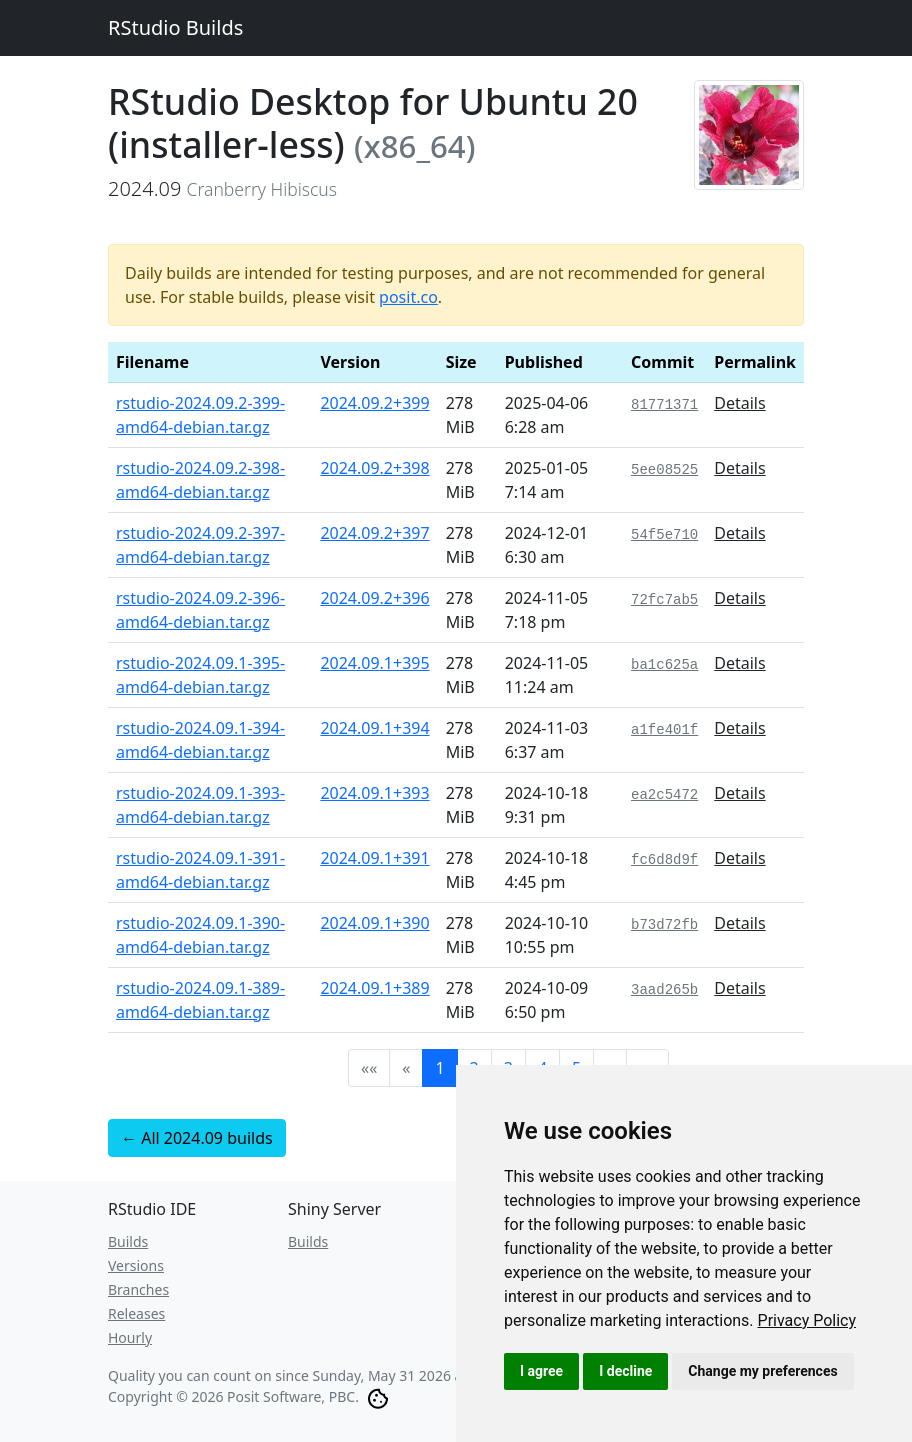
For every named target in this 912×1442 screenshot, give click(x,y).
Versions (136, 1265)
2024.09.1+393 (374, 793)
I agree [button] (541, 1371)
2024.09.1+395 (374, 663)
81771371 (664, 405)
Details (739, 403)
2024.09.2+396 (374, 598)
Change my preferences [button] (762, 1371)
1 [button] (439, 1068)
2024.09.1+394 (374, 728)
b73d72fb (664, 925)
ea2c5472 (664, 795)
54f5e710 (664, 535)
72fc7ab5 (664, 600)
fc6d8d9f (664, 860)
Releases (136, 1313)
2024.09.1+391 (374, 858)
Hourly (130, 1337)
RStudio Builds (175, 27)
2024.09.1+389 (374, 988)
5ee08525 (664, 470)
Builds (128, 1241)
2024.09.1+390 (374, 923)
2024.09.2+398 (374, 468)
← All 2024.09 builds (197, 1138)
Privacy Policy (807, 1320)
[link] (807, 1320)
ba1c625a (664, 665)
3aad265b (664, 990)
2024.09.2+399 (374, 403)
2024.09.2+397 (374, 533)
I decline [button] (625, 1371)
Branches (138, 1289)
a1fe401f (664, 730)
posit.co (408, 297)
